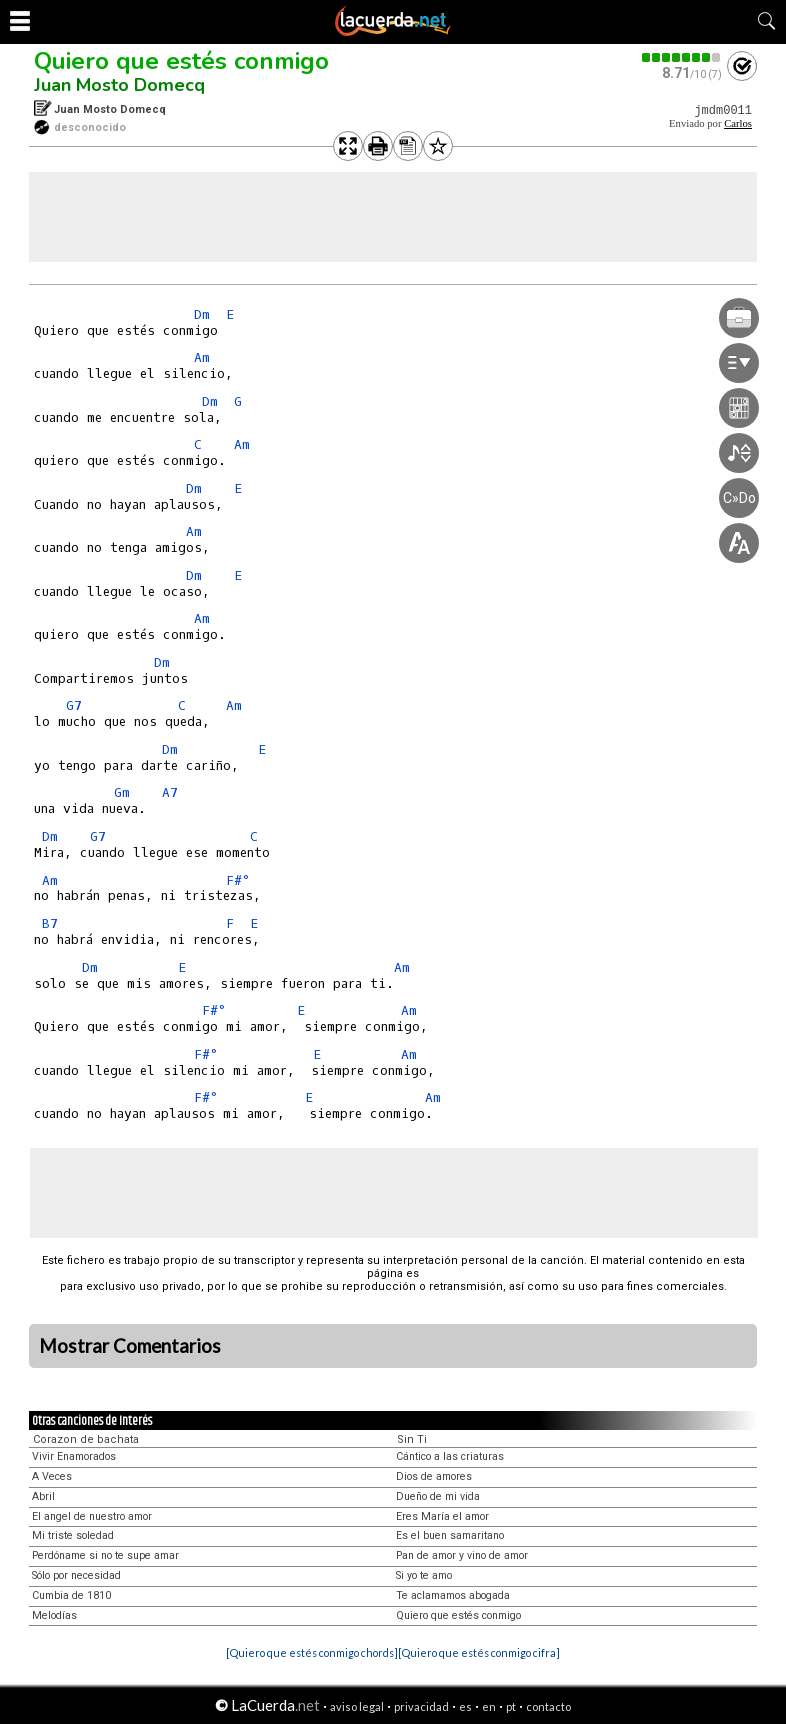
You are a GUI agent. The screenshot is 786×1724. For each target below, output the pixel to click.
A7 (170, 792)
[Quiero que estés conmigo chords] (312, 1652)
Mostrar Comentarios (130, 1346)
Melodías (54, 1615)
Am (202, 357)
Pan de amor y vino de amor (462, 1555)
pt (511, 1706)
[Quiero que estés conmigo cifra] (479, 1652)
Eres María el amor (442, 1516)
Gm (122, 792)
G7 (74, 705)
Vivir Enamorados (74, 1456)
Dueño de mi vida (438, 1496)
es (465, 1706)
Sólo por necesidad (76, 1575)
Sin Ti (412, 1439)
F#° (237, 880)
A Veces (52, 1476)
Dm (202, 314)
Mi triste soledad (73, 1535)
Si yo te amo (424, 1575)
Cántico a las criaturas (450, 1456)
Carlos (738, 123)
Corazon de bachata (86, 1439)
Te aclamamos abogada (453, 1595)
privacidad (421, 1706)
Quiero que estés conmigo (181, 61)
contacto (548, 1706)
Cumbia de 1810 (71, 1595)
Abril (43, 1496)
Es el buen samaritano (450, 1535)
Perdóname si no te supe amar (105, 1555)
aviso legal (357, 1706)
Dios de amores (434, 1476)
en (489, 1706)
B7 (50, 923)
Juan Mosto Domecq (119, 85)
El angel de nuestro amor (92, 1516)
